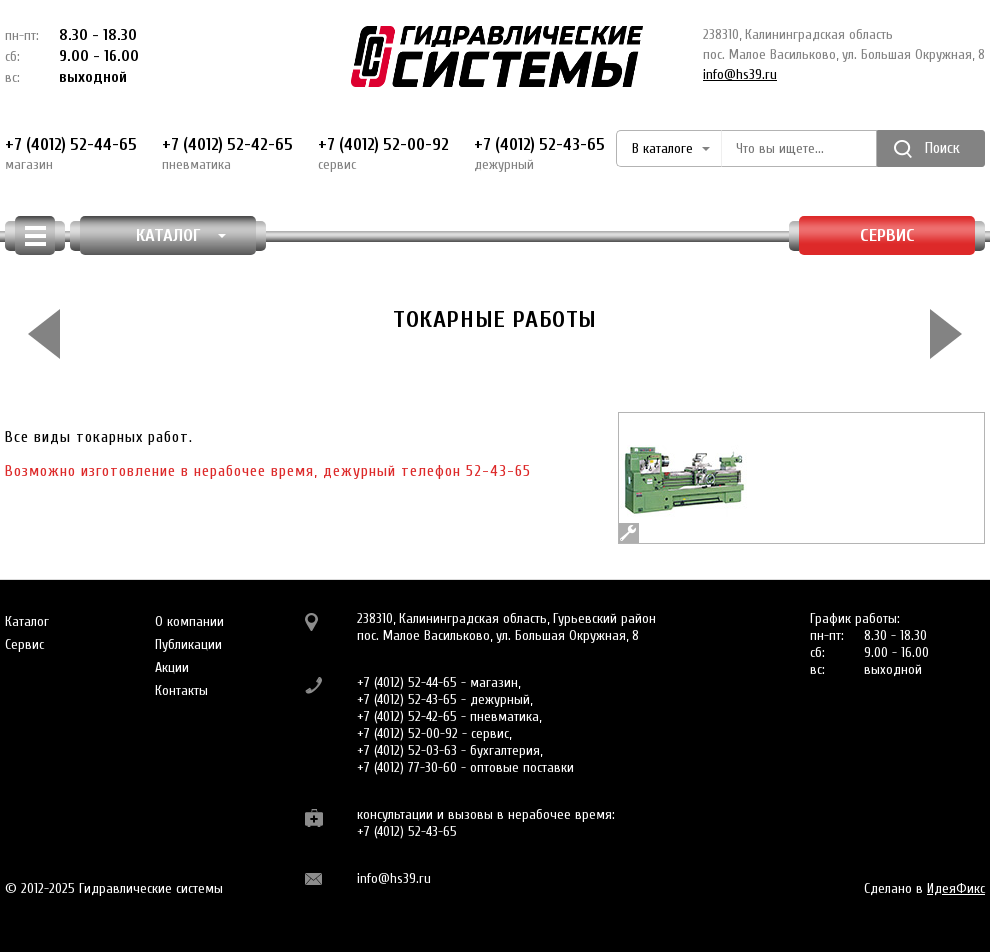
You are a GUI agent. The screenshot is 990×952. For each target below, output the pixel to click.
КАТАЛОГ (181, 235)
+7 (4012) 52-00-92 (383, 154)
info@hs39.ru (740, 74)
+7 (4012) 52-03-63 (407, 750)
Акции (172, 667)
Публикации (188, 644)
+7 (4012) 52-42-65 (227, 154)
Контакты (181, 690)
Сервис (887, 235)
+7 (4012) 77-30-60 (407, 767)
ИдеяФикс (956, 888)
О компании (189, 621)
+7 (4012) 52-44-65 (71, 154)
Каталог (27, 621)
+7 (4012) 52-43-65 (539, 154)
